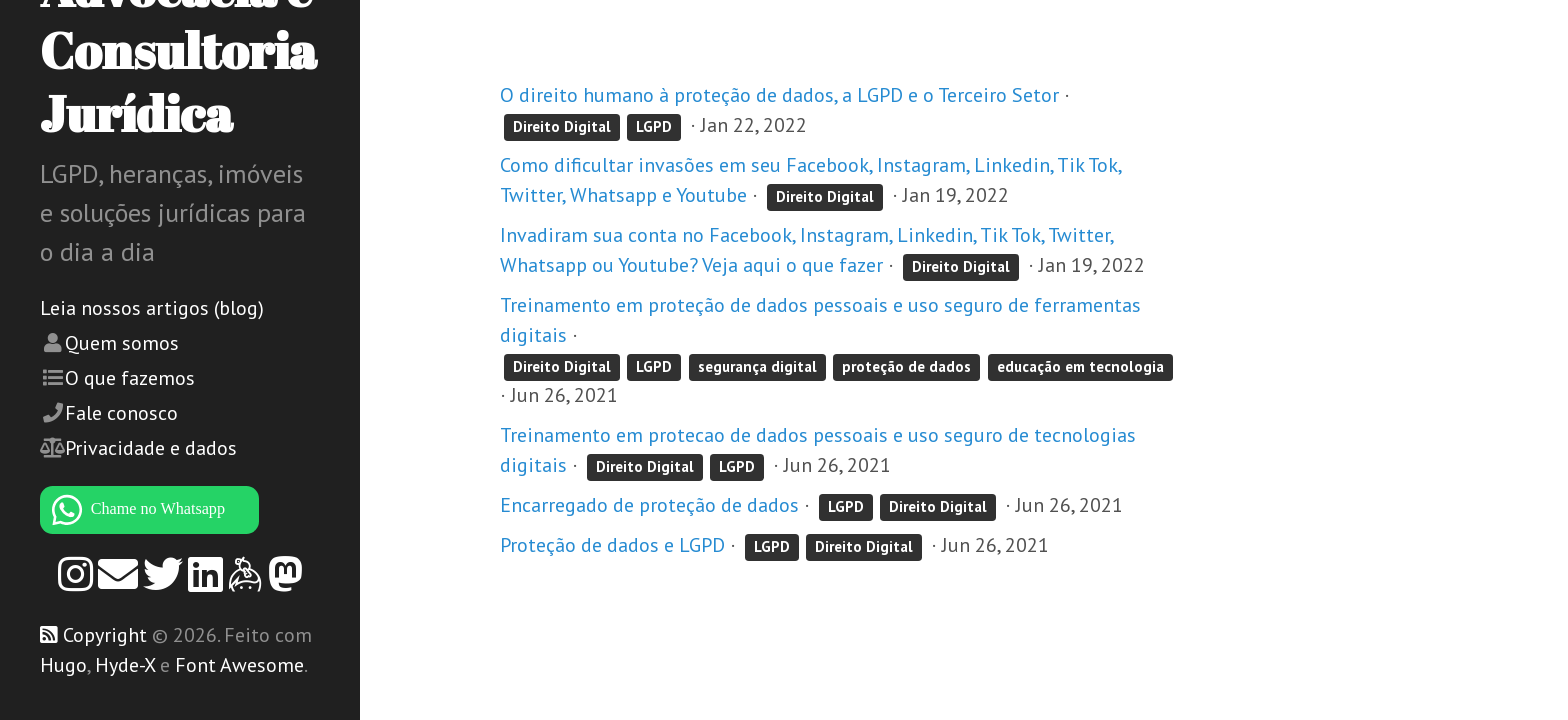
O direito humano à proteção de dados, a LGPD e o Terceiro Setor (779, 95)
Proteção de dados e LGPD (612, 545)
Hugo (63, 665)
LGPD (654, 126)
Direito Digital (562, 126)
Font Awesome (239, 665)
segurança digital (757, 366)
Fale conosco (121, 413)
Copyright (105, 635)
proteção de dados (906, 366)
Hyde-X (125, 665)
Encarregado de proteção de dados (649, 505)
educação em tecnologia (1080, 366)
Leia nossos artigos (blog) (152, 308)
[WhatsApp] (180, 510)
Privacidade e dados (151, 448)
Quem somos (122, 343)
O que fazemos (130, 378)
